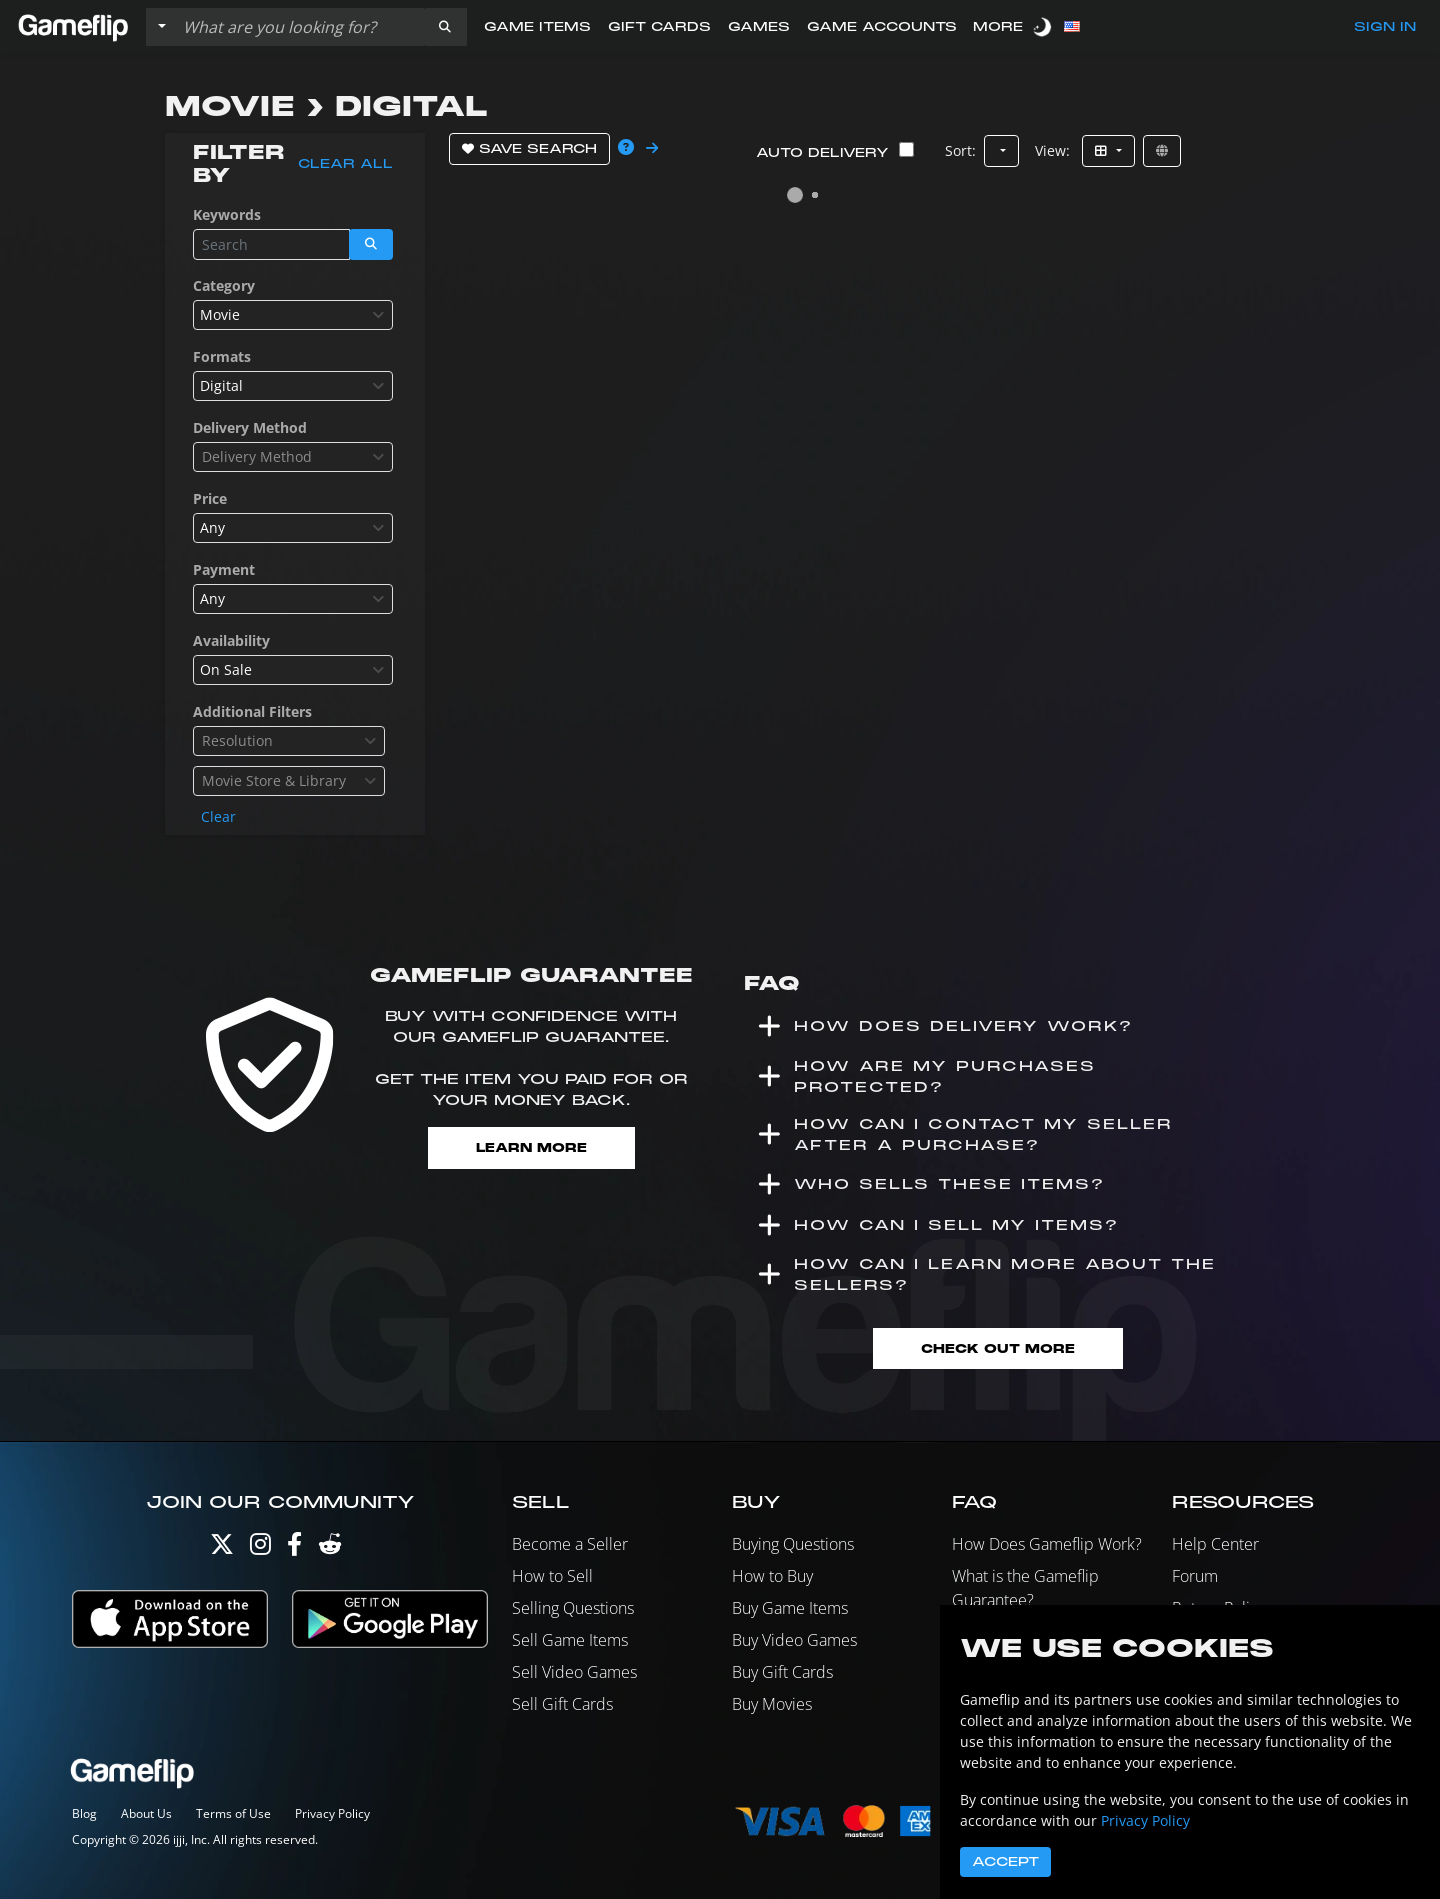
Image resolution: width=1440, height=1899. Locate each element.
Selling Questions (573, 1608)
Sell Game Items (570, 1640)
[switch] (1044, 26)
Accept (1005, 1862)
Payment (224, 569)
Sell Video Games (574, 1672)
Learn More (531, 1147)
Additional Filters (252, 711)
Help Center (1215, 1544)
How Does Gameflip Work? (1047, 1544)
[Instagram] (260, 1548)
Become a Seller (570, 1544)
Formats (222, 356)
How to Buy (772, 1576)
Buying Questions (793, 1544)
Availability (231, 640)
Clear (218, 816)
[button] (445, 27)
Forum (1195, 1576)
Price (210, 498)
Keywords (227, 214)
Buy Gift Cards (782, 1672)
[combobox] (293, 315)
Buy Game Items (790, 1608)
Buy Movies (772, 1704)
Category (224, 285)
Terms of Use (233, 1813)
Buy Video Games (794, 1640)
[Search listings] (299, 27)
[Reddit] (330, 1548)
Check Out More (998, 1348)
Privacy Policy (332, 1813)
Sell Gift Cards (562, 1704)
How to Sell (552, 1576)
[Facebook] (294, 1548)
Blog (84, 1813)
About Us (146, 1813)
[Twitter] (222, 1548)
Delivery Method (250, 427)
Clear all (345, 164)
